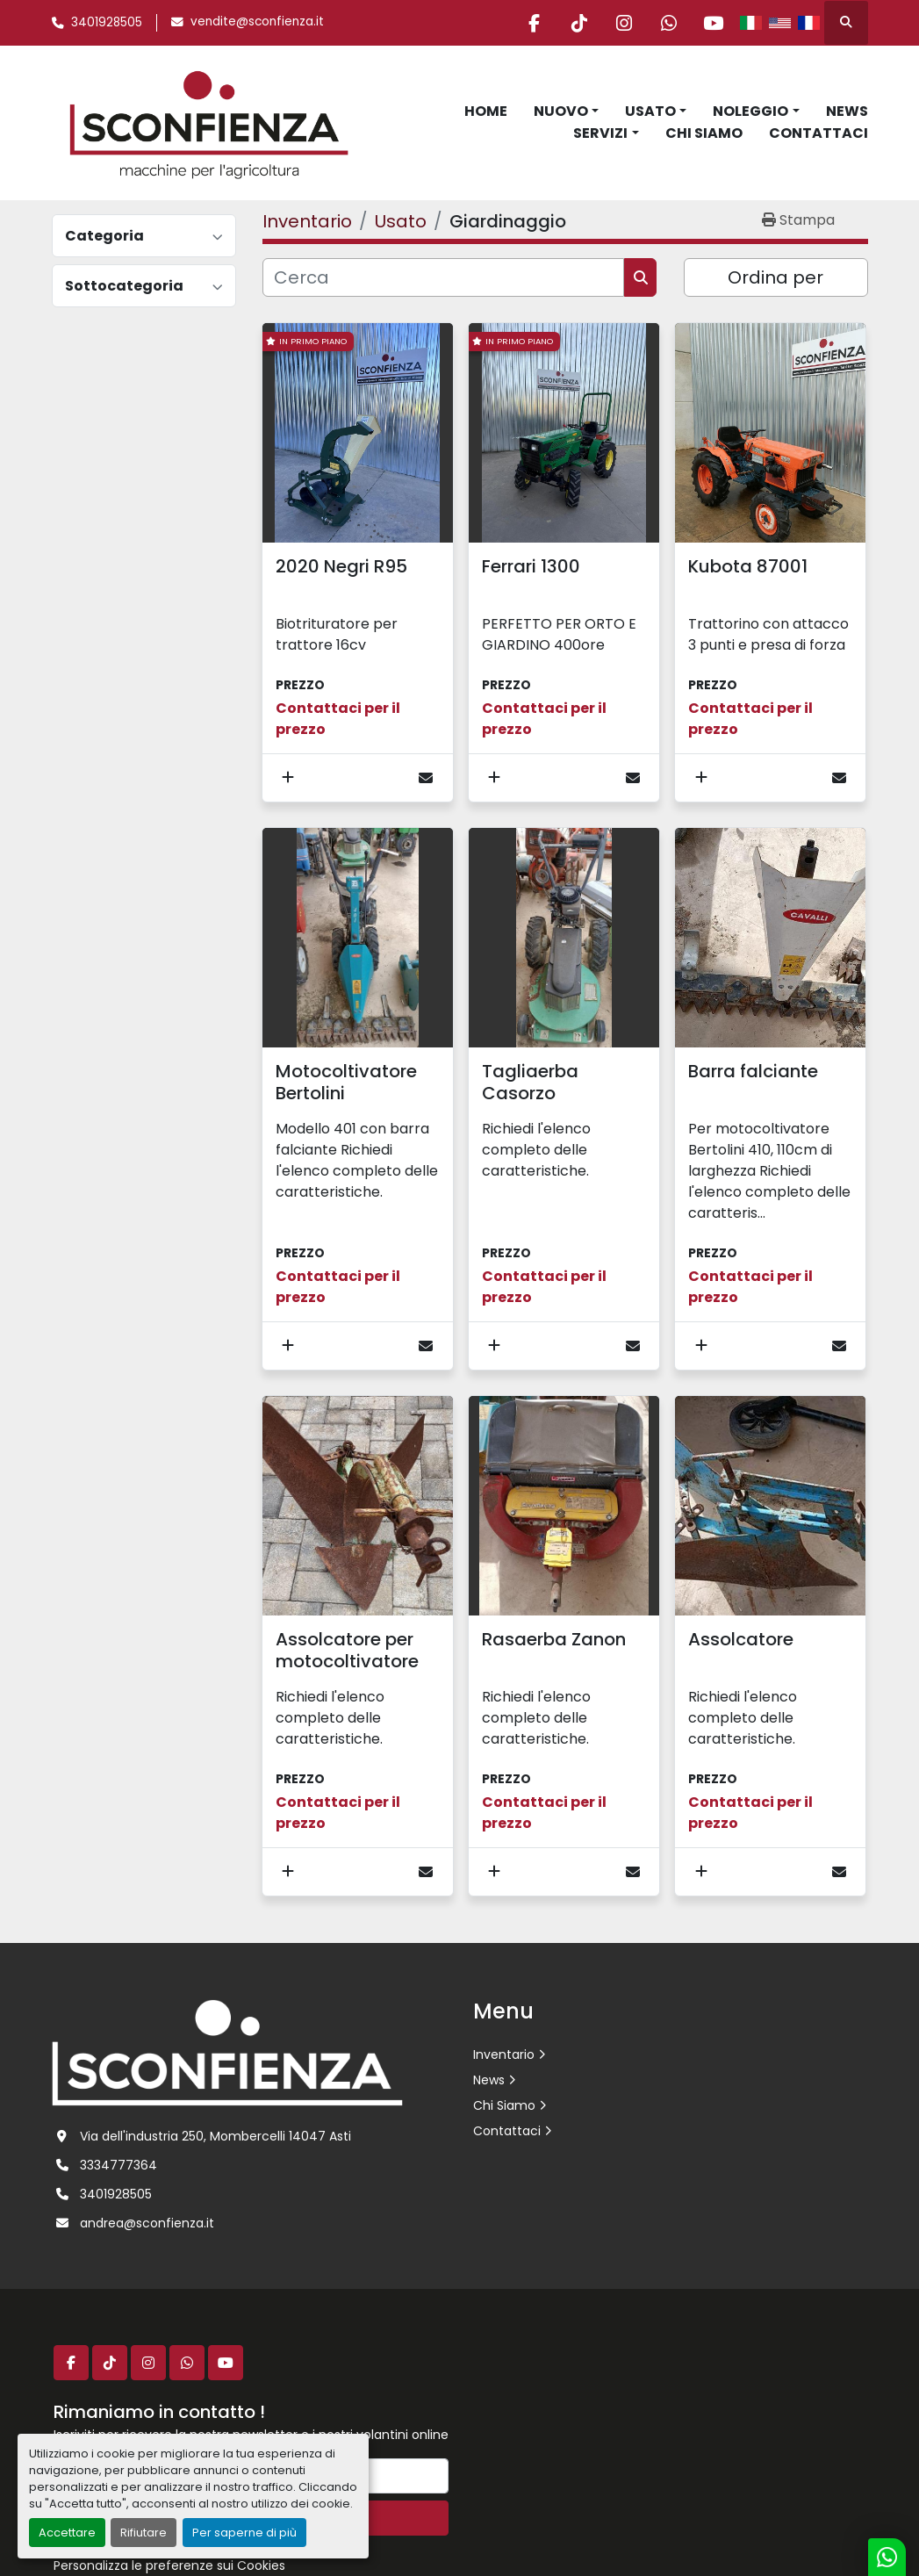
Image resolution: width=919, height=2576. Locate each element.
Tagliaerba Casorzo (530, 1082)
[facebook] (534, 23)
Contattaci (818, 133)
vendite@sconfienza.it (257, 21)
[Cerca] (443, 277)
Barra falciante (753, 1071)
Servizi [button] (600, 133)
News (847, 111)
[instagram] (624, 23)
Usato (650, 111)
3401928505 (106, 22)
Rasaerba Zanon (554, 1639)
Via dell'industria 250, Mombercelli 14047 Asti (215, 2136)
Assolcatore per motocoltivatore (347, 1650)
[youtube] (714, 23)
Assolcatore (740, 1639)
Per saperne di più (244, 2532)
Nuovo (561, 111)
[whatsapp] (669, 23)
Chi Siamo (704, 133)
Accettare (67, 2532)
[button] (566, 111)
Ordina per (775, 277)
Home (485, 111)
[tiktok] (579, 23)
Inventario (504, 2054)
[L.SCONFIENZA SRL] (227, 2052)
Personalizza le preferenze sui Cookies (169, 2565)
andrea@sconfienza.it (147, 2223)
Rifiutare (143, 2532)
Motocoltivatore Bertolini (346, 1082)
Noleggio (750, 111)
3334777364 (118, 2165)
